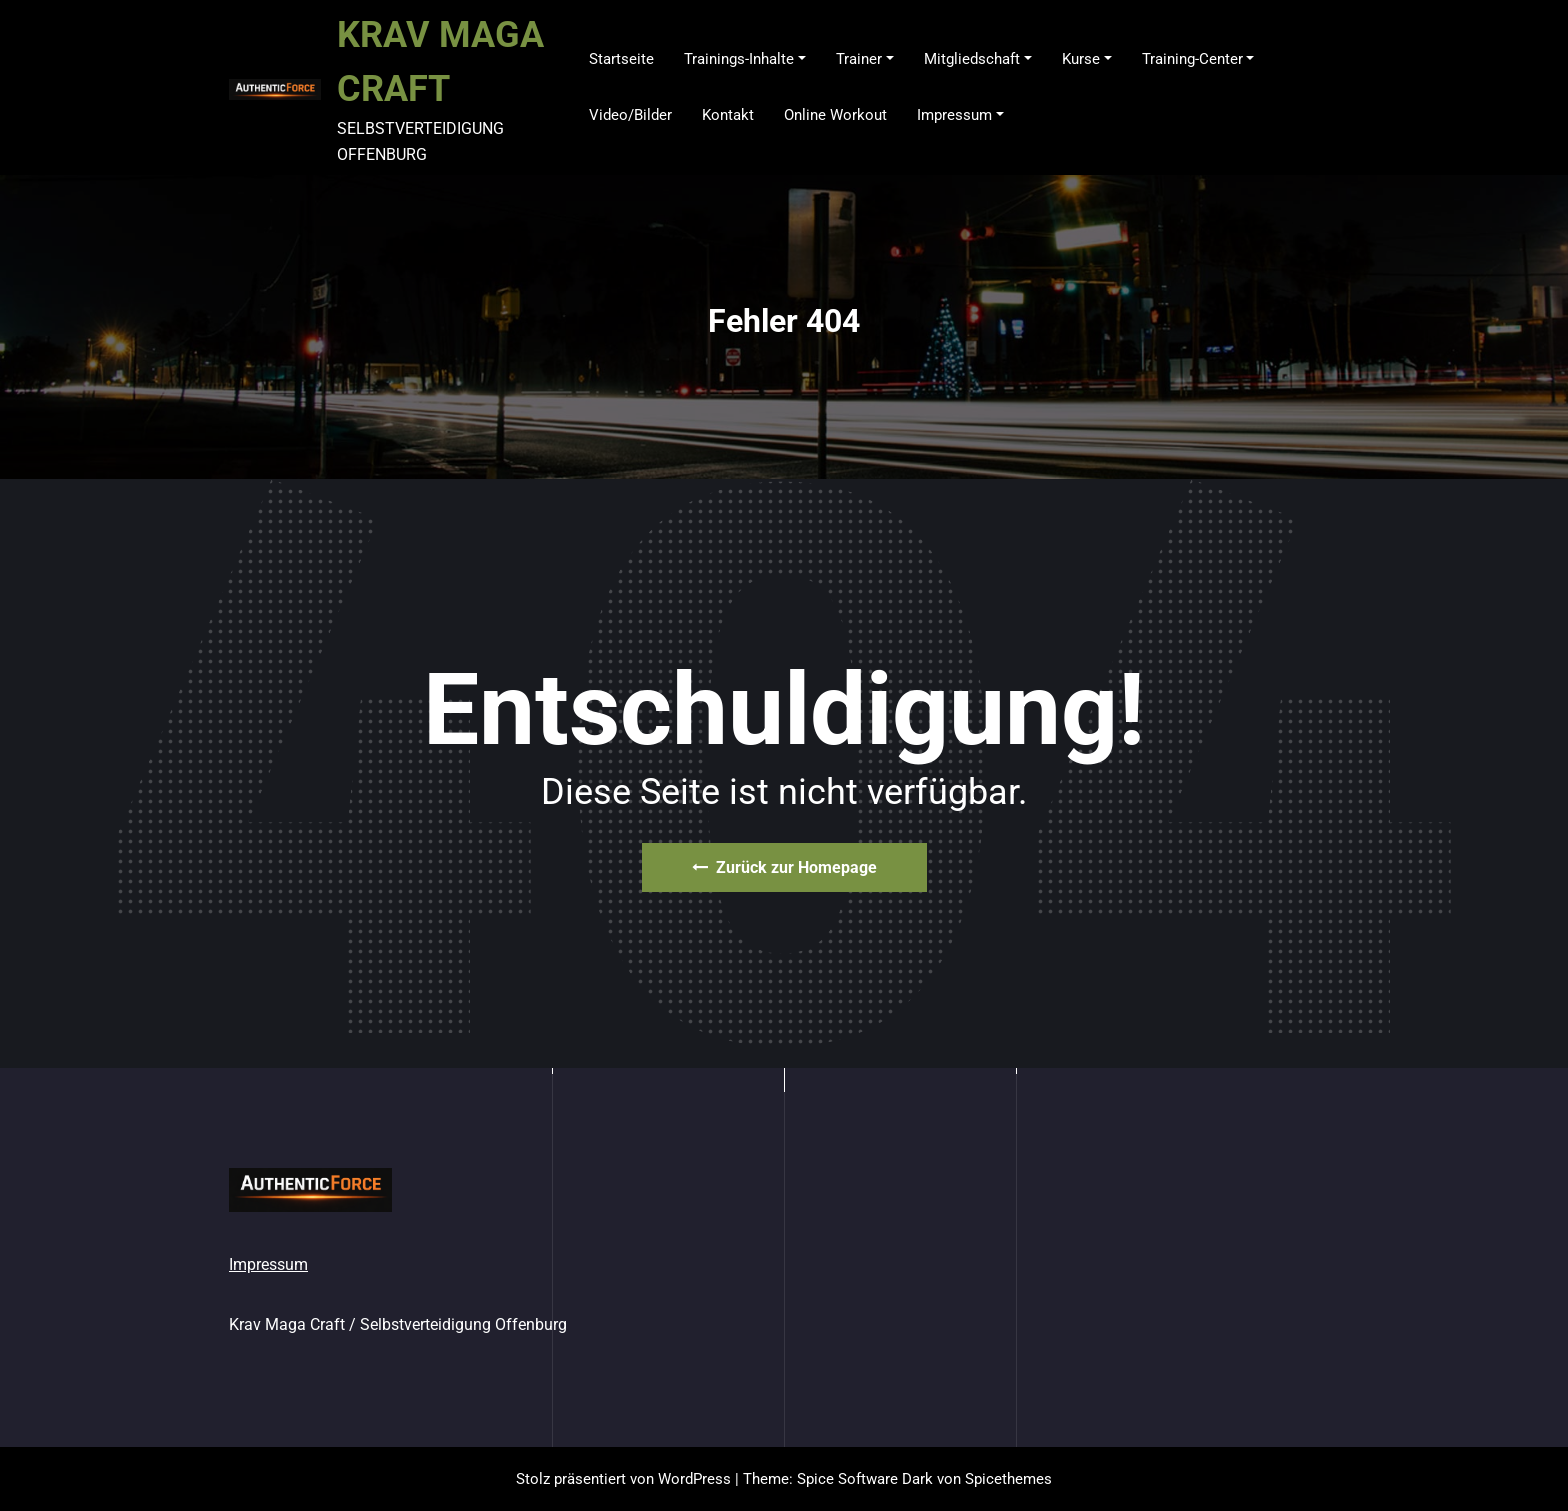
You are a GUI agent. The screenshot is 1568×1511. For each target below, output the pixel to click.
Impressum (268, 1264)
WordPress (694, 1479)
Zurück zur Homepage (784, 867)
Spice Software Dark (865, 1479)
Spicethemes (1008, 1479)
